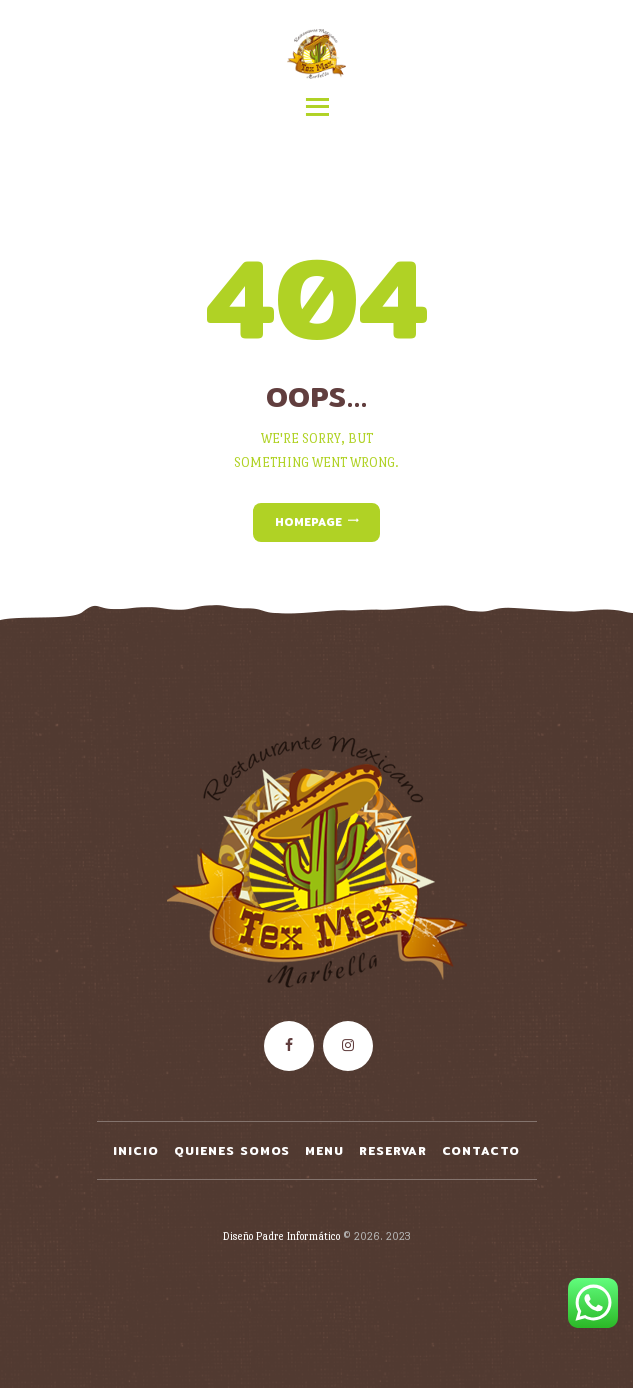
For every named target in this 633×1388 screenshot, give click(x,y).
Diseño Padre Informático (281, 1236)
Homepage (308, 522)
